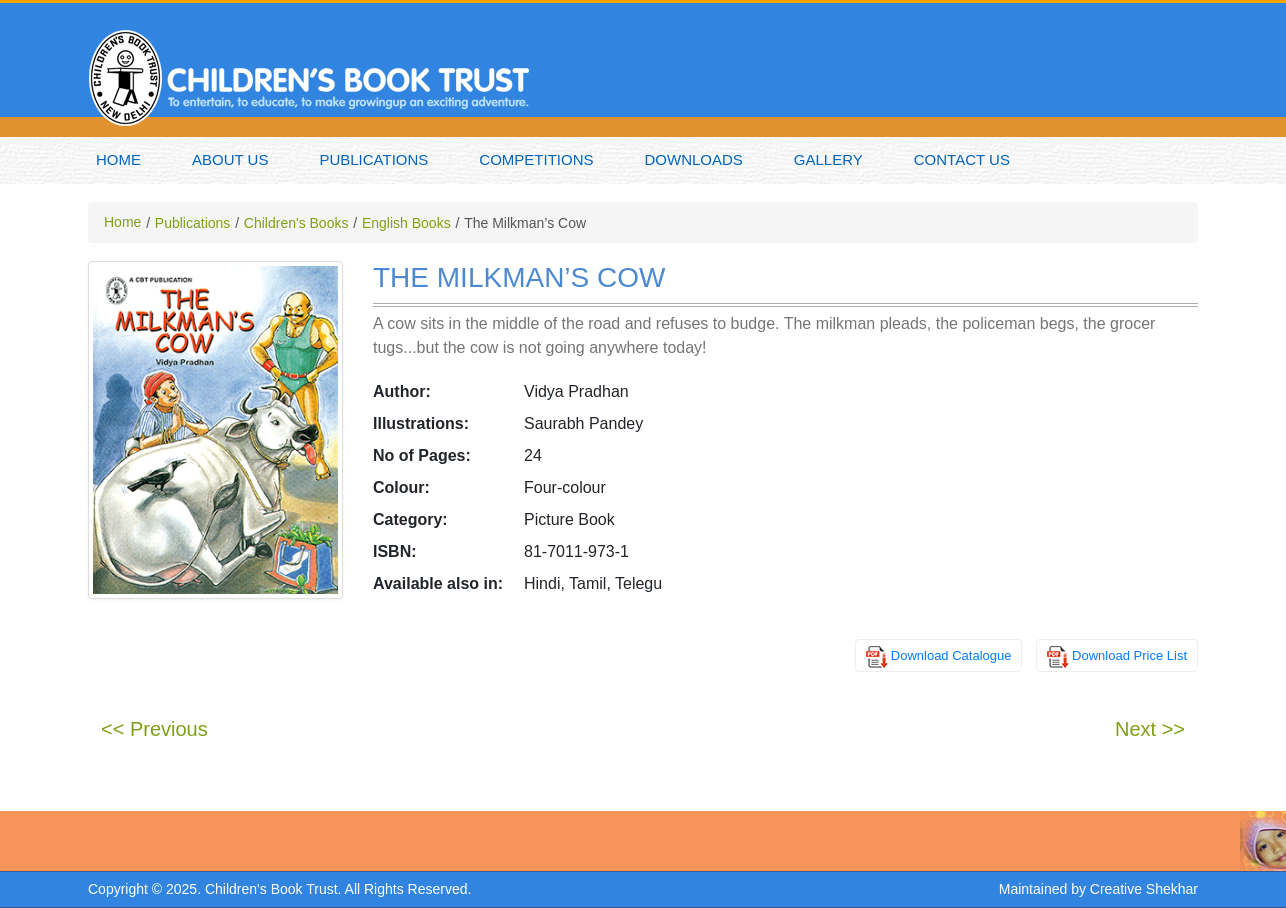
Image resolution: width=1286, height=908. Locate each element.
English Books (406, 223)
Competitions (536, 159)
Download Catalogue (951, 655)
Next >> (1150, 729)
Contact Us (962, 159)
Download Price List (1129, 655)
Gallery (828, 159)
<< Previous (154, 729)
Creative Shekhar (1144, 889)
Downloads (694, 159)
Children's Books (296, 223)
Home (118, 159)
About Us (230, 159)
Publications (373, 159)
